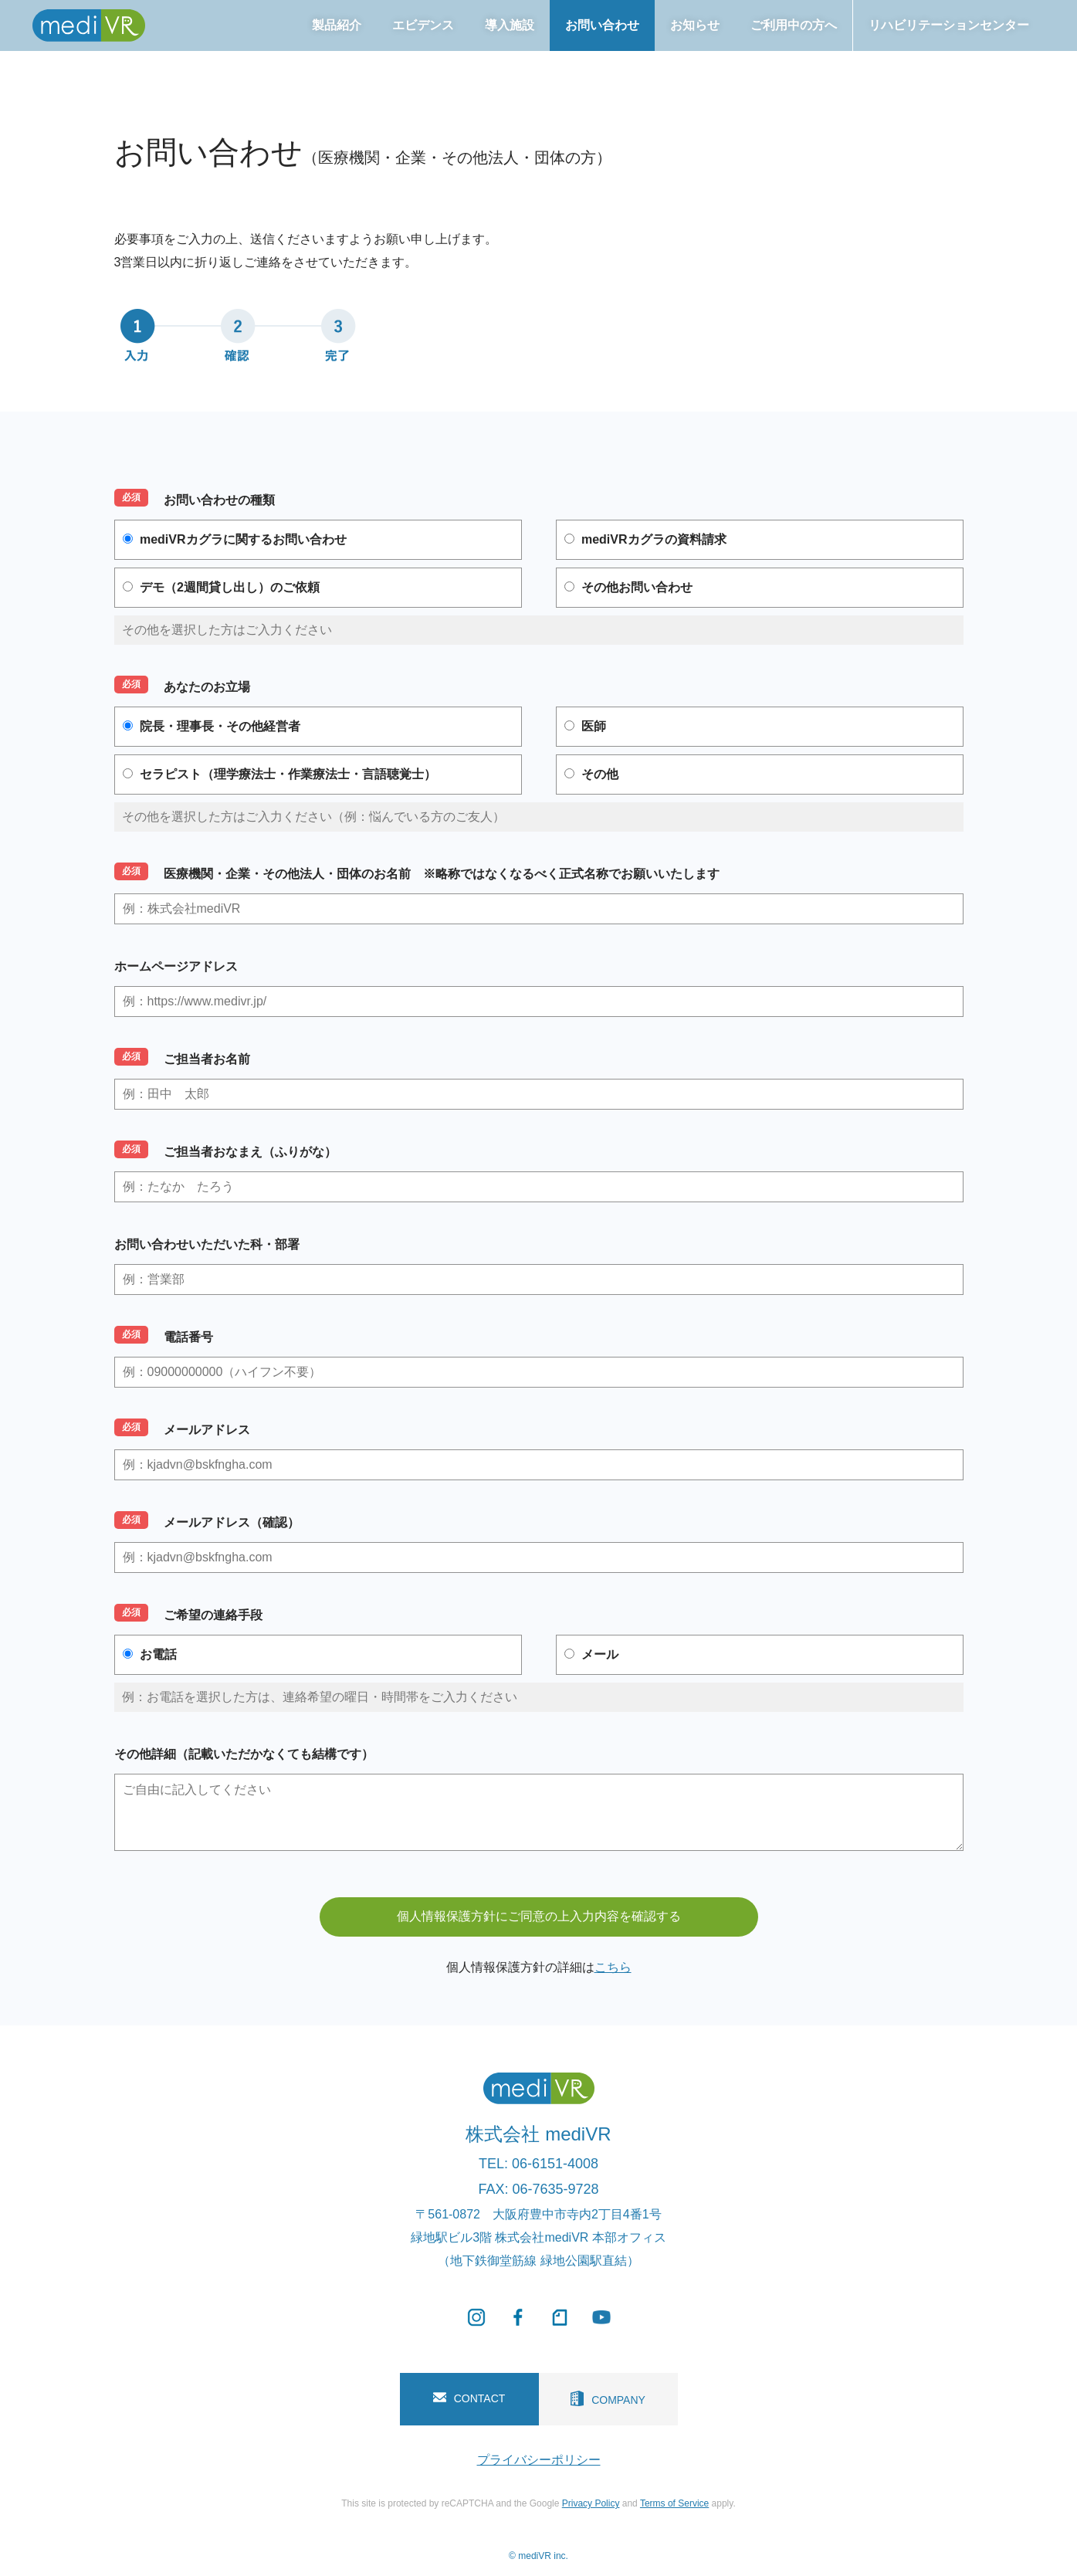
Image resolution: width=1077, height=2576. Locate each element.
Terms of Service (674, 2503)
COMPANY (608, 2398)
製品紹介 (336, 25)
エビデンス (423, 25)
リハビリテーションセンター (949, 25)
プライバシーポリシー (539, 2459)
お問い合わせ (602, 25)
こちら (613, 1967)
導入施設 (509, 25)
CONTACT (469, 2398)
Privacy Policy (591, 2503)
